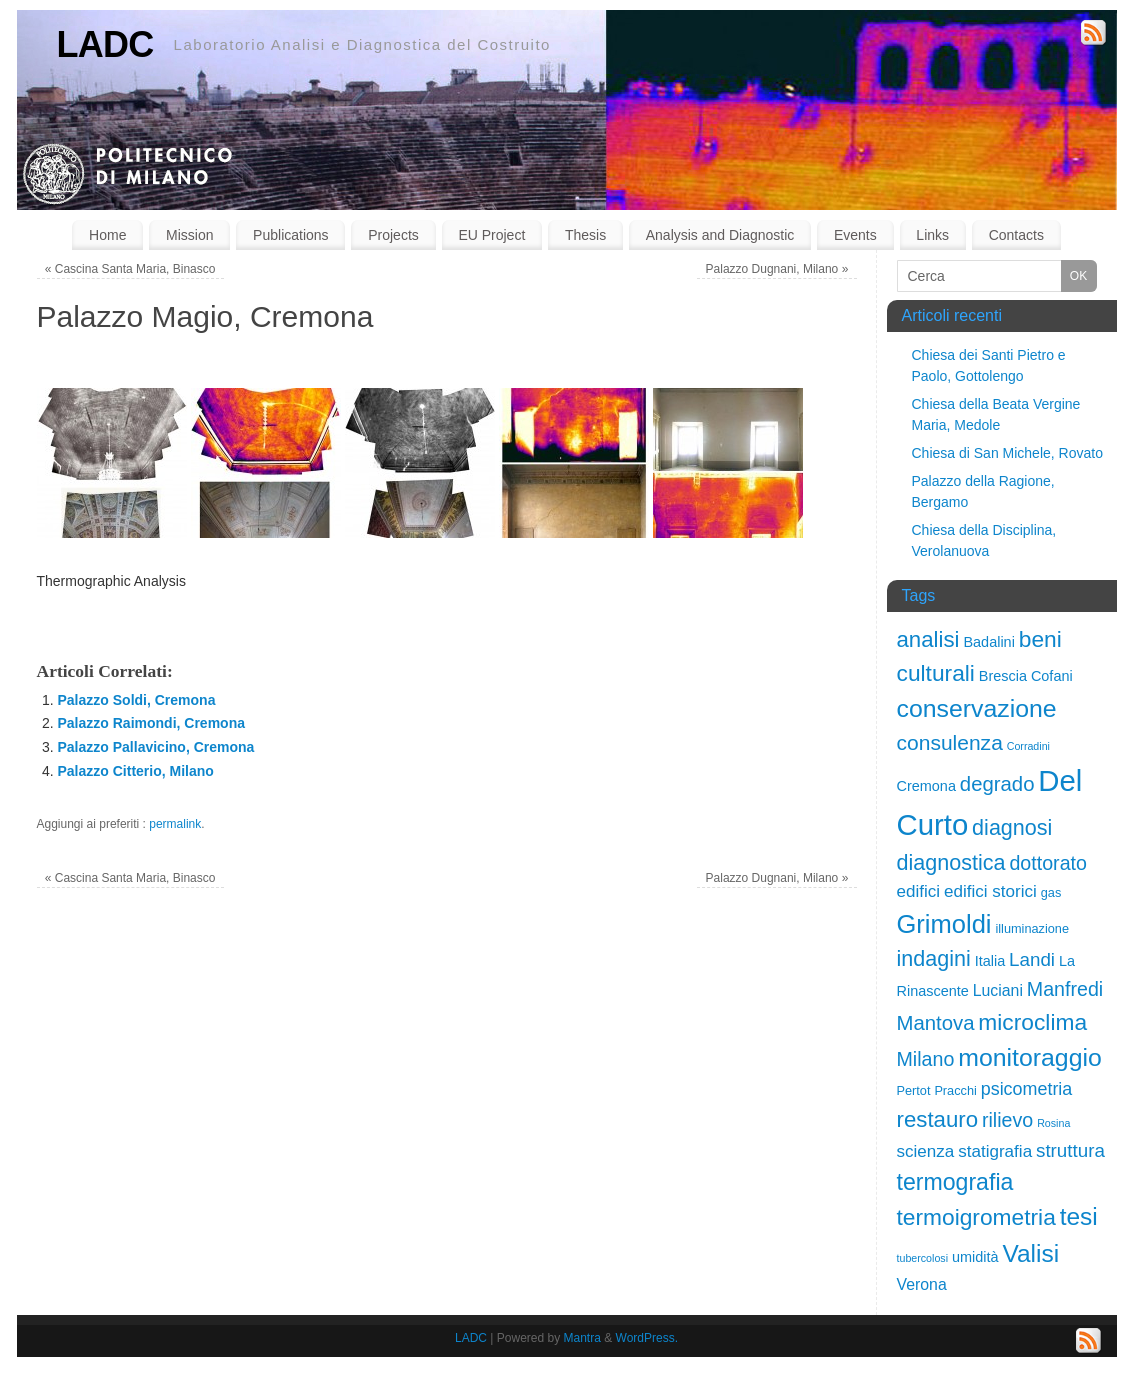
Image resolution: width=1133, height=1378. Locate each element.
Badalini (988, 642)
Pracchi (955, 1090)
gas (1051, 892)
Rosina (1053, 1123)
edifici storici (990, 891)
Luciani (998, 990)
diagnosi (1012, 827)
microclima (1032, 1022)
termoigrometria (976, 1217)
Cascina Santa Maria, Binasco (130, 269)
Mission (189, 235)
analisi (928, 639)
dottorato (1048, 863)
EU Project (491, 235)
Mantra (582, 1338)
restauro (938, 1119)
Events (855, 235)
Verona (922, 1284)
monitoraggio (1030, 1057)
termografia (955, 1182)
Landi (1032, 959)
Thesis (585, 235)
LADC (105, 44)
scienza (926, 1151)
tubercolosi (923, 1258)
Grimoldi (944, 924)
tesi (1079, 1216)
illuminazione (1032, 928)
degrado (997, 784)
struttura (1070, 1150)
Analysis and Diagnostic (720, 235)
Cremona (926, 786)
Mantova (936, 1023)
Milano (926, 1059)
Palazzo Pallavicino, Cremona (156, 747)
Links (932, 235)
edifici (919, 891)
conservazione (977, 708)
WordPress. (647, 1338)
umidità (975, 1257)
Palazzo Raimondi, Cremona (151, 723)
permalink (175, 824)
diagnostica (951, 862)
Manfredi (1065, 989)
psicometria (1027, 1089)
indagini (934, 958)
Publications (291, 235)
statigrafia (995, 1151)
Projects (393, 235)
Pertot (914, 1090)
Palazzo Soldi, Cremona (137, 700)
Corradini (1028, 746)
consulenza (950, 742)
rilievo (1007, 1120)
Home (107, 235)
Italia (990, 961)
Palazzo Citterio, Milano (136, 771)
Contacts (1016, 235)
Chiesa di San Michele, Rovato (1007, 453)
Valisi (1030, 1253)
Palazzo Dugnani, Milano (777, 269)
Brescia (1003, 676)
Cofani (1052, 676)
